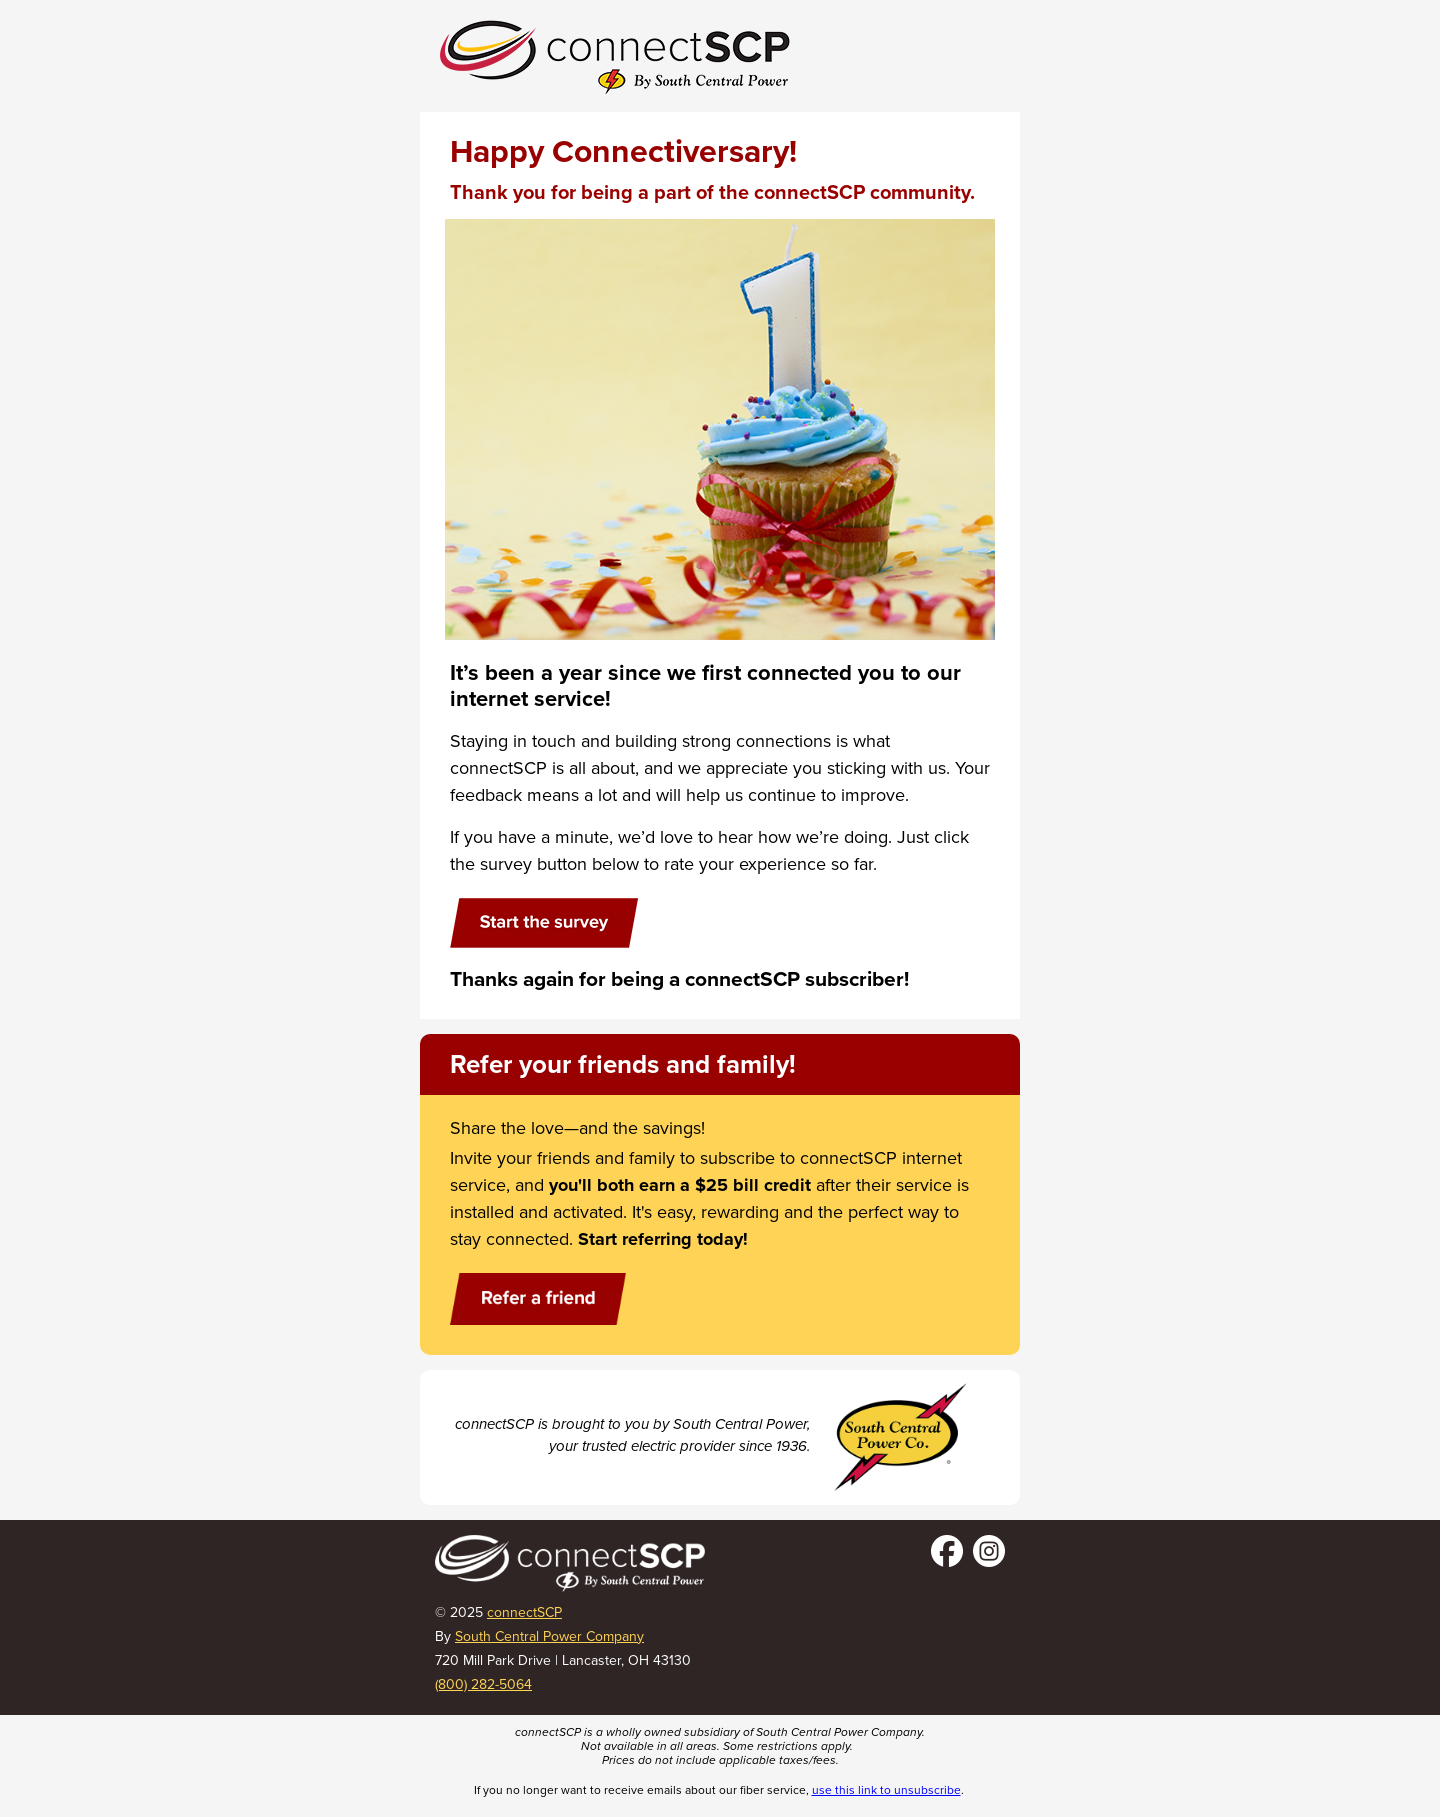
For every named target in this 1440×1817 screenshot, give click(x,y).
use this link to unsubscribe (886, 1790)
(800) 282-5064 (483, 1684)
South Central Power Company (549, 1636)
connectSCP (524, 1612)
